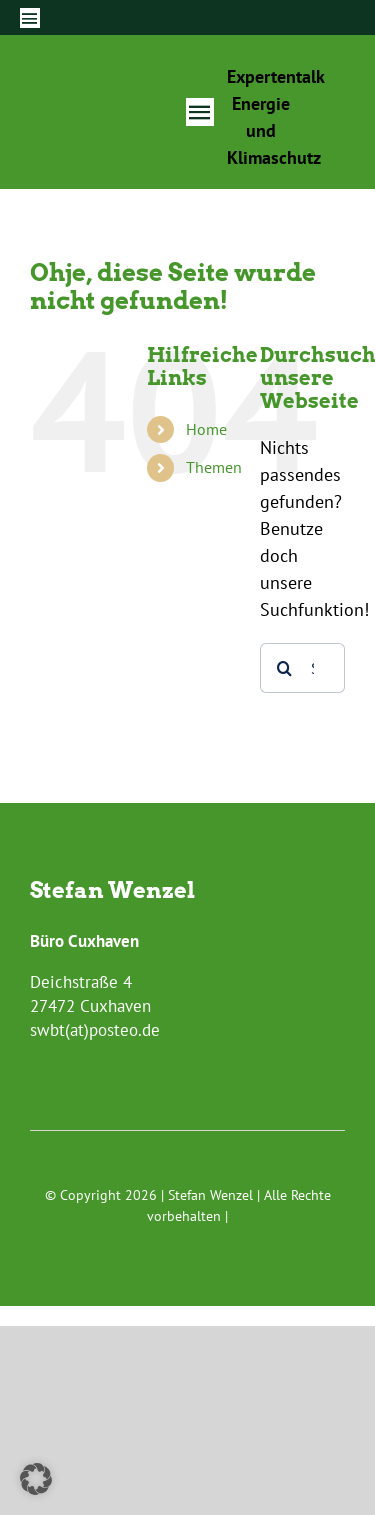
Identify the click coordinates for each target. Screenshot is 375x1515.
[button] (36, 1479)
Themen (214, 467)
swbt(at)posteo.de (95, 1030)
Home (206, 429)
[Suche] (285, 668)
